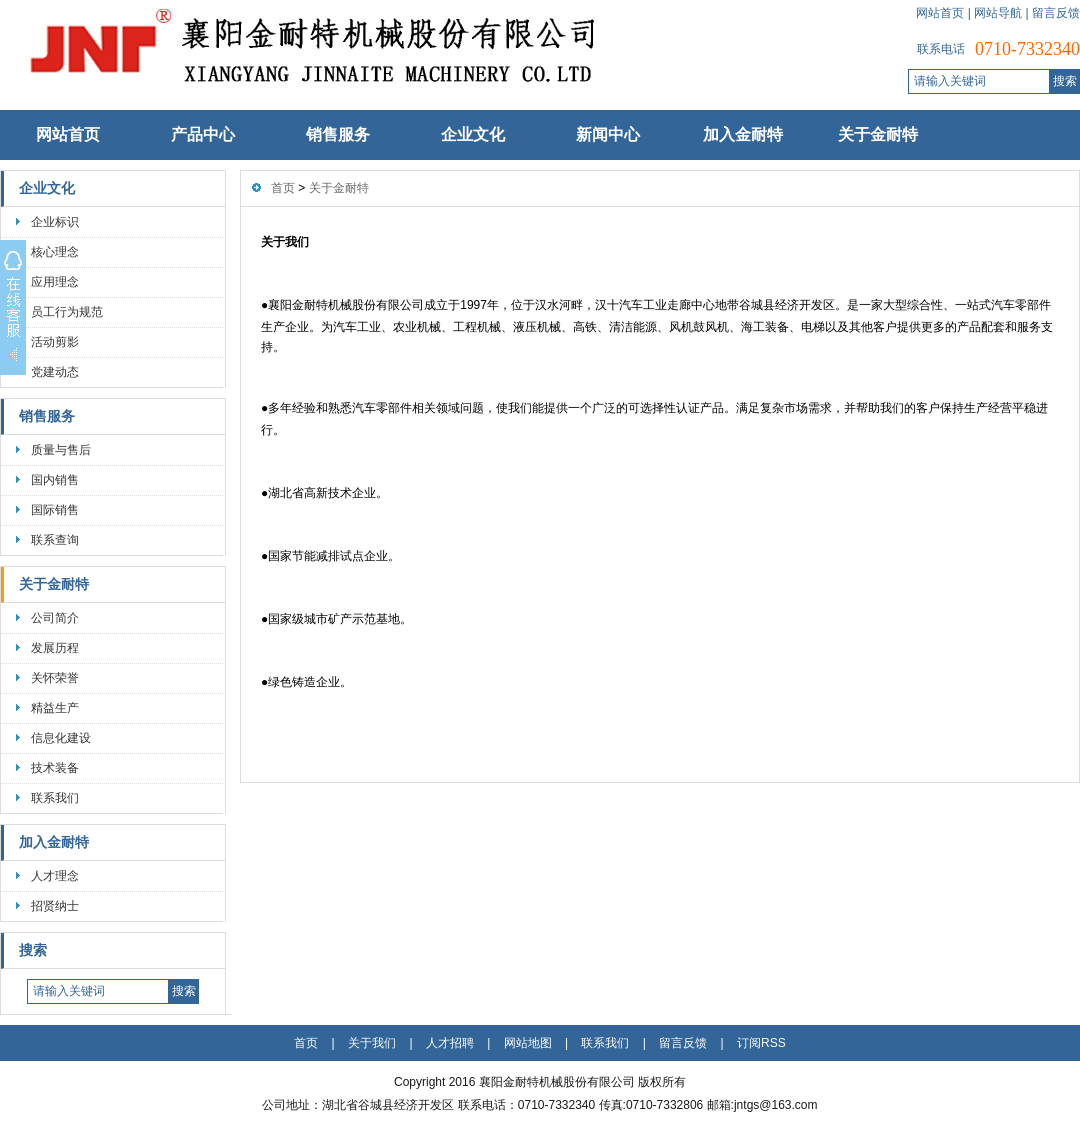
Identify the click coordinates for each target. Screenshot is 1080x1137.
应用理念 (55, 282)
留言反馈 (1056, 13)
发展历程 (55, 648)
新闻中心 (608, 134)
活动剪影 (55, 342)
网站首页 (940, 13)
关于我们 (372, 1043)
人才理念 (55, 876)
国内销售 (55, 480)
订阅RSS (761, 1043)
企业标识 (55, 222)
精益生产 (55, 708)
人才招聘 (450, 1043)
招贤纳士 (55, 906)
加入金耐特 (743, 134)
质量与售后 (61, 450)
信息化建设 (61, 738)
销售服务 (338, 134)
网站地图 (528, 1043)
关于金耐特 (878, 134)
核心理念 (55, 252)
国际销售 (55, 510)
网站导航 (998, 13)
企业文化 (473, 134)
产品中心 (203, 134)
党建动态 (55, 372)
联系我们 (55, 798)
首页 (283, 188)
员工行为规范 (67, 312)
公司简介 (55, 618)
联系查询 (55, 540)
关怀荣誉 (55, 678)
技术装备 (55, 768)
